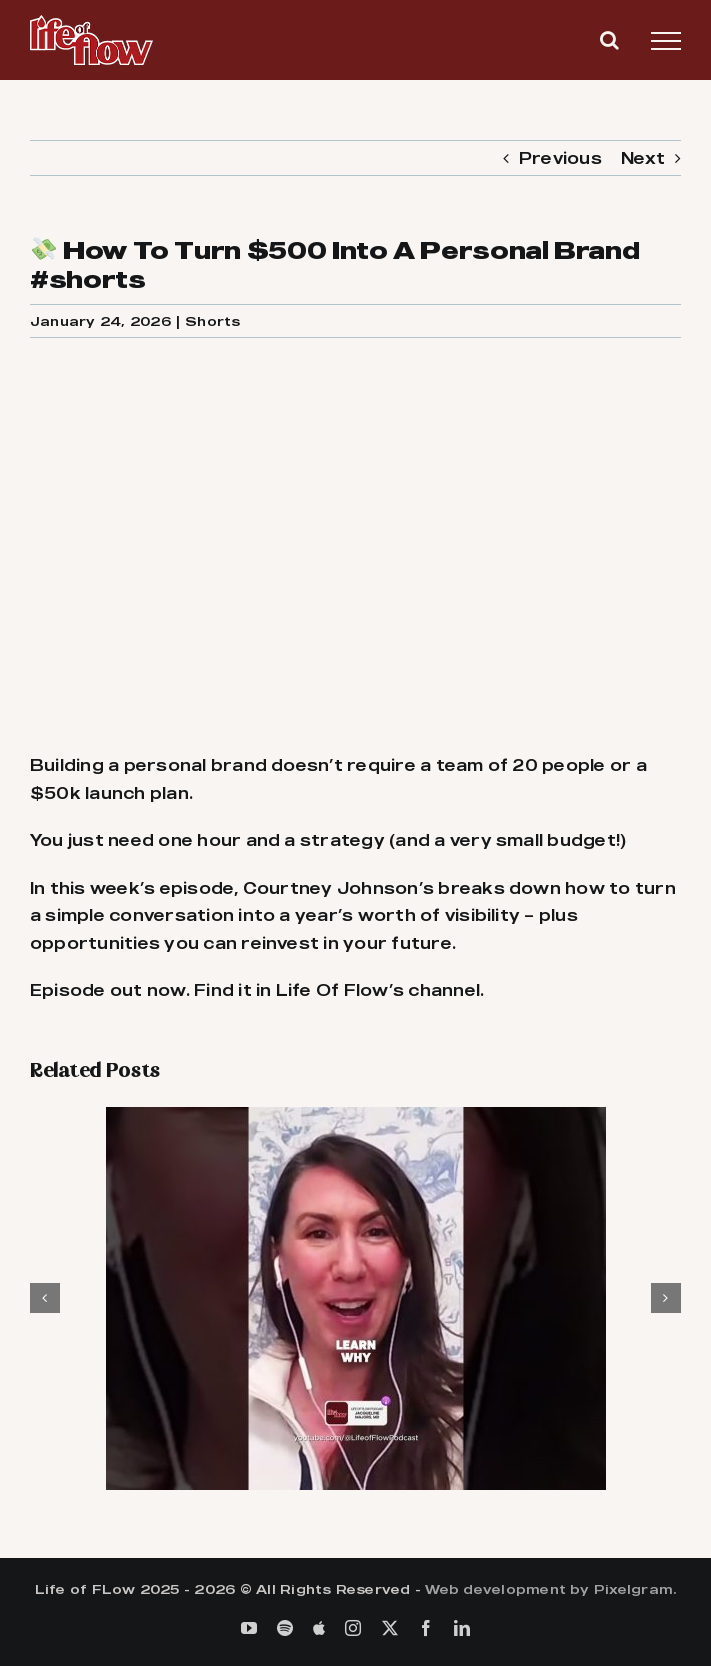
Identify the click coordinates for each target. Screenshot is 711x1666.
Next (643, 158)
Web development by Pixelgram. (550, 1589)
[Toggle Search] (609, 40)
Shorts (212, 321)
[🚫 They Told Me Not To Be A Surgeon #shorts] (356, 1117)
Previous (560, 158)
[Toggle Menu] (666, 41)
